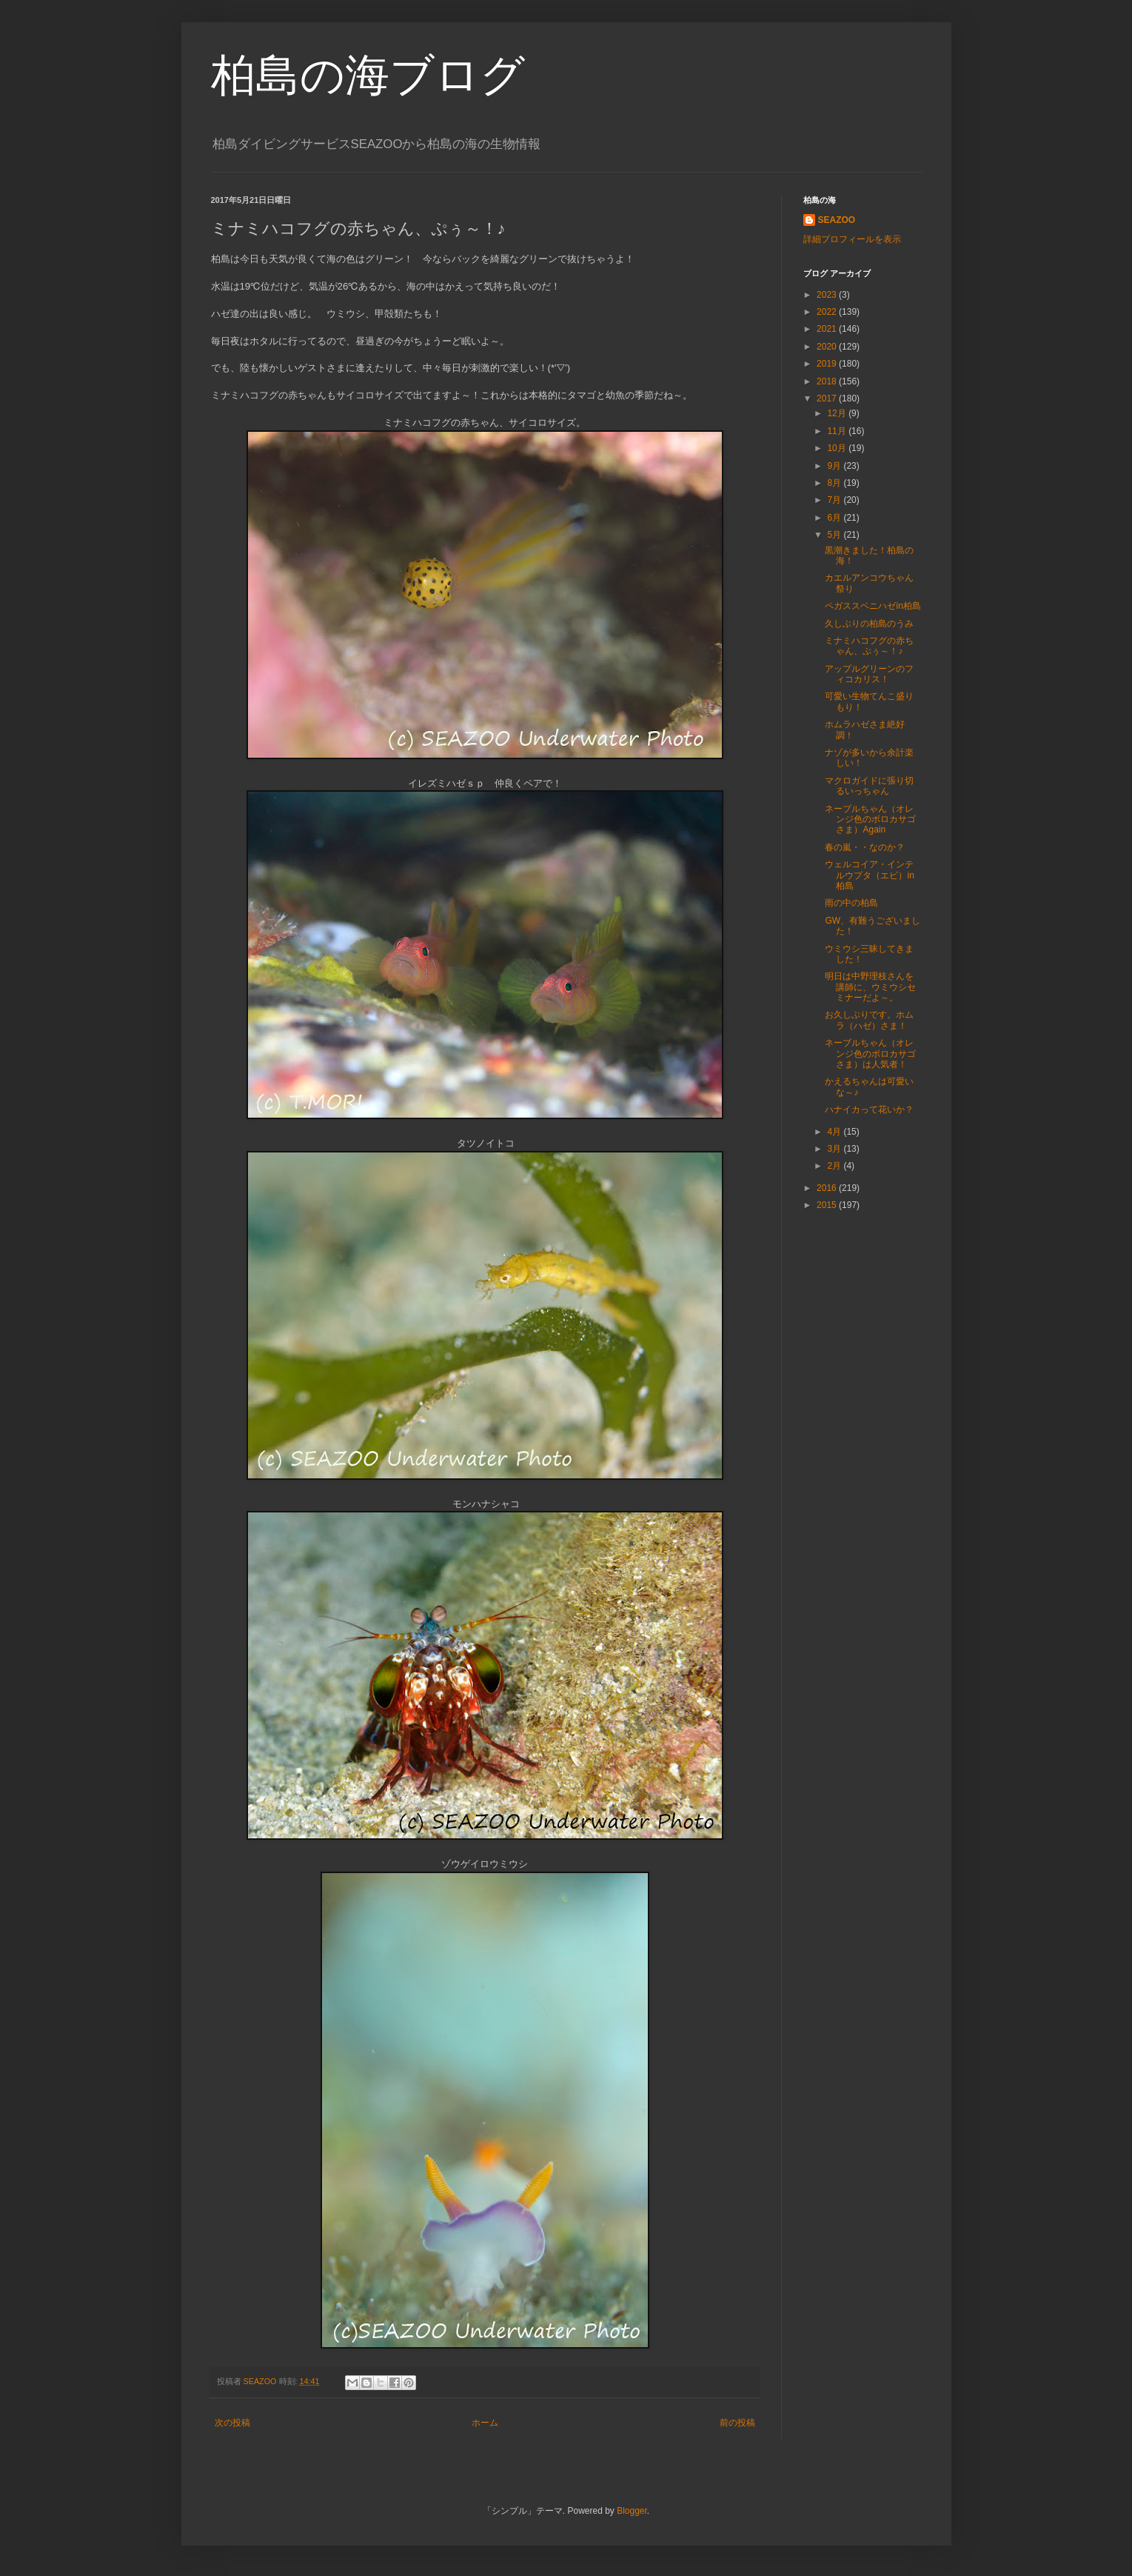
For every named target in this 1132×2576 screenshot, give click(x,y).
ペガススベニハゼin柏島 (872, 606)
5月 (835, 535)
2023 (828, 295)
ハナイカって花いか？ (869, 1109)
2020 (828, 346)
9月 (835, 466)
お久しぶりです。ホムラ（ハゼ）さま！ (869, 1020)
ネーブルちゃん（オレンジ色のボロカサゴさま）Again (870, 819)
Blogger (632, 2511)
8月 (835, 483)
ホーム (485, 2422)
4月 (835, 1132)
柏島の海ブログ (368, 75)
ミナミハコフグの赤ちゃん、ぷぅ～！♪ (869, 645)
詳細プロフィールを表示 (852, 239)
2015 (828, 1205)
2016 (828, 1188)
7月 (835, 500)
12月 (837, 413)
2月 (835, 1166)
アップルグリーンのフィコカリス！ (869, 674)
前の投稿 (737, 2422)
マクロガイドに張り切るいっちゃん (869, 785)
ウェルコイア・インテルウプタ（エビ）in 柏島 (869, 875)
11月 (837, 431)
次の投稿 (232, 2422)
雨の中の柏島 (851, 903)
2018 (828, 381)
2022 (828, 312)
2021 (828, 329)
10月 (837, 448)
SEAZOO (837, 220)
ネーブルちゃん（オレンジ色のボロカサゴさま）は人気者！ (870, 1054)
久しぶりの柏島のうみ (869, 623)
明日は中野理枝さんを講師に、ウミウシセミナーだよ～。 (870, 987)
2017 (828, 398)
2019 (828, 363)
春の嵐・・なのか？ (865, 847)
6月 (835, 518)
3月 (835, 1149)
